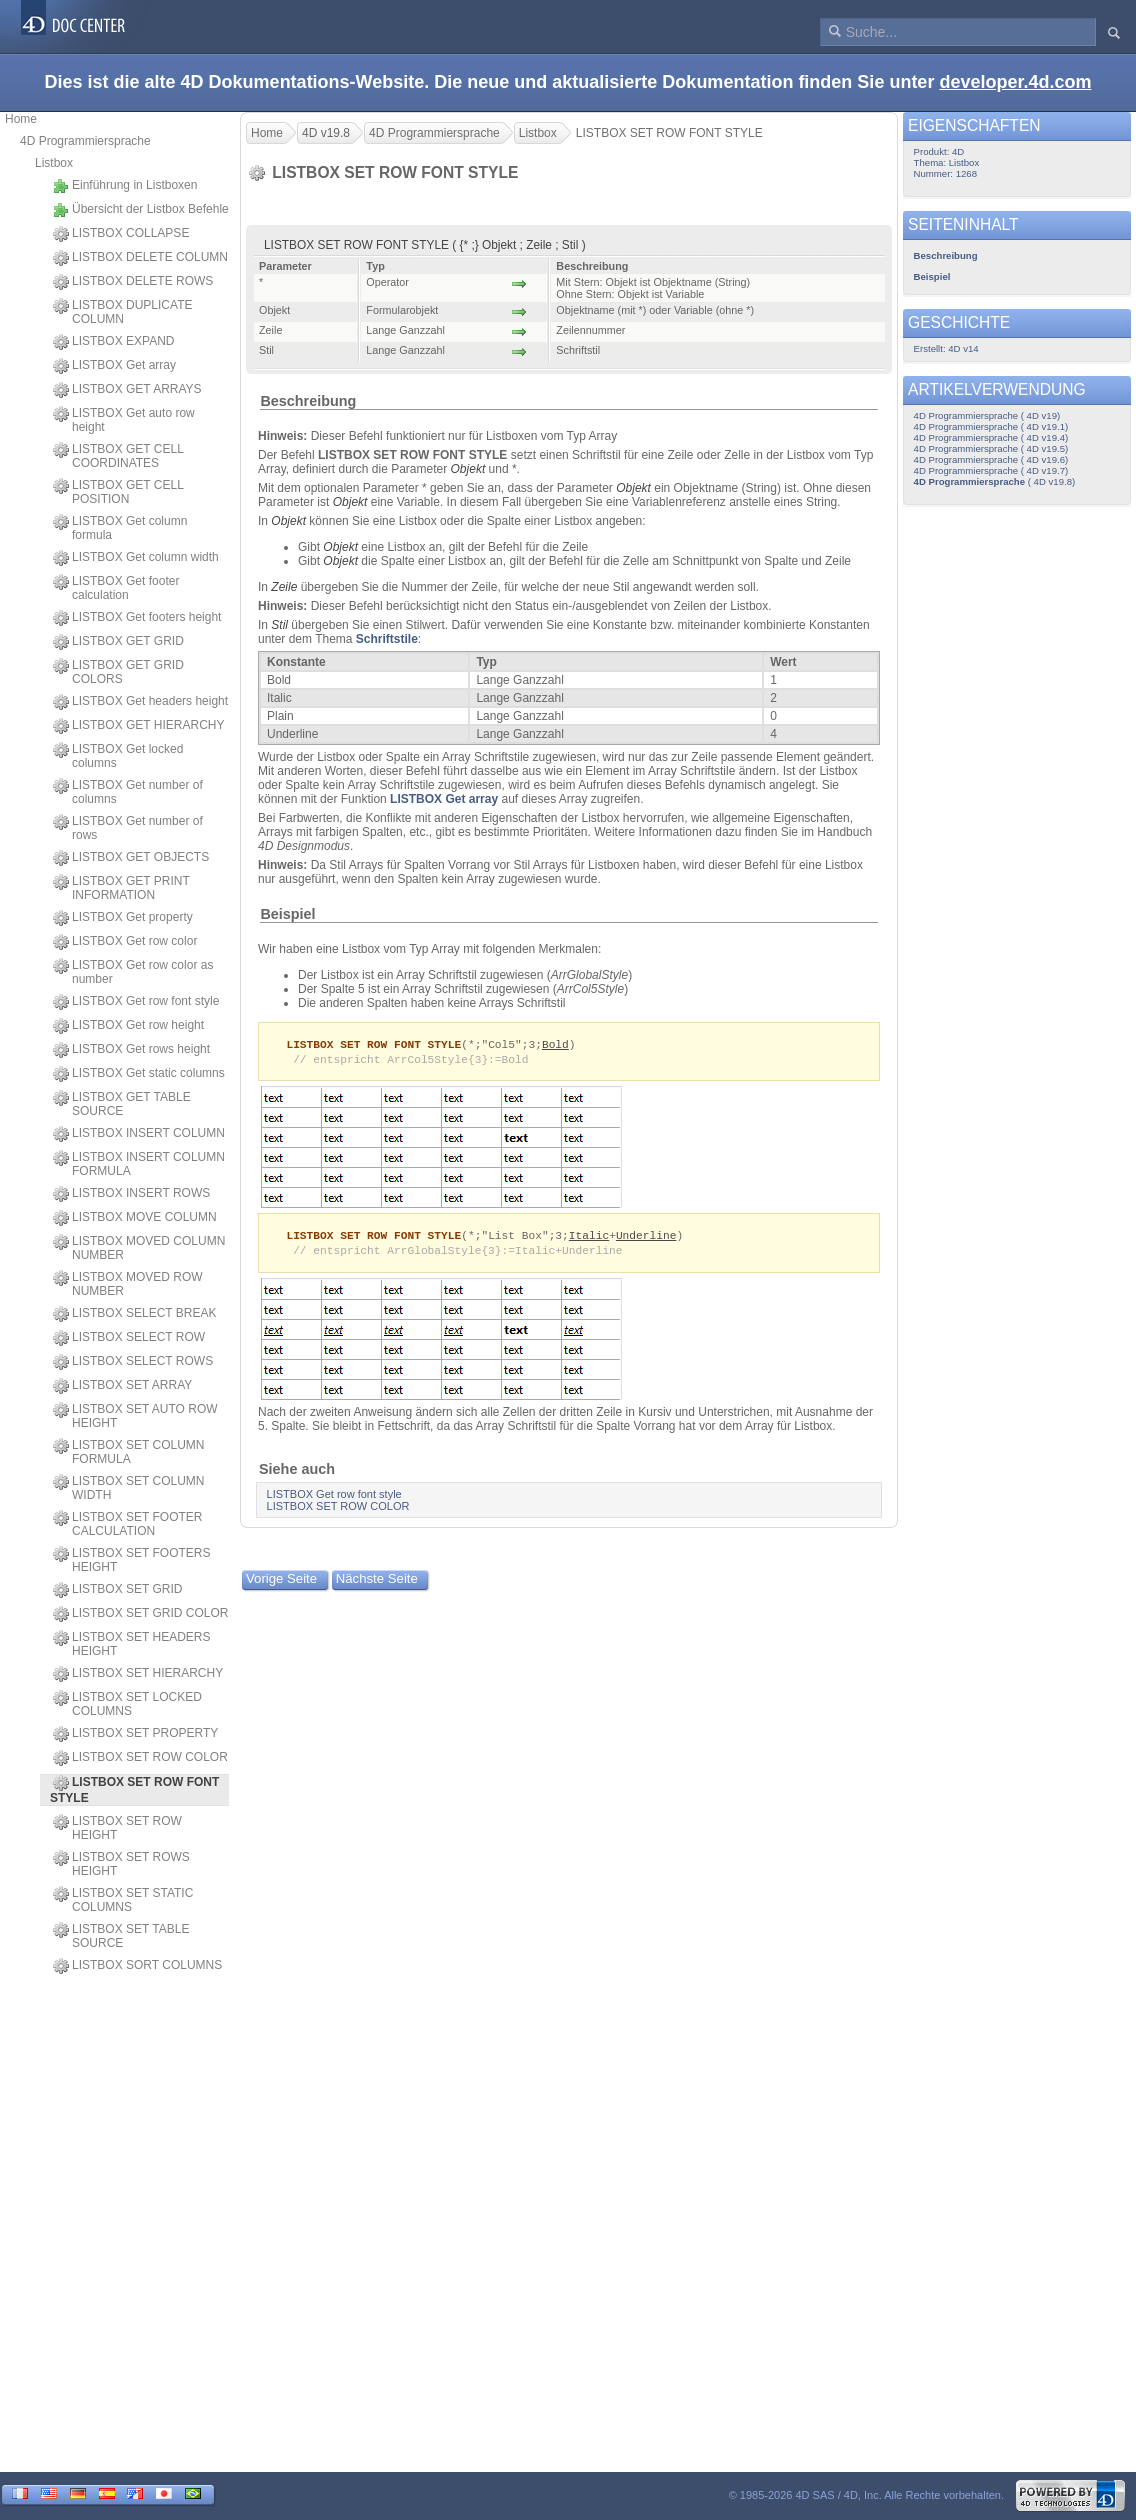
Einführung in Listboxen (125, 186)
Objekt (468, 469)
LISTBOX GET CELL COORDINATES (118, 456)
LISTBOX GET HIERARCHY (138, 726)
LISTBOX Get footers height (137, 618)
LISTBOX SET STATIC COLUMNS (123, 1900)
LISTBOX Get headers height (140, 702)
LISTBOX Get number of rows (128, 828)
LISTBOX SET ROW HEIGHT (117, 1828)
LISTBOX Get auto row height (124, 420)
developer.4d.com (1015, 82)
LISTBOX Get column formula (120, 528)
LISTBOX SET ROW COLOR (140, 1758)
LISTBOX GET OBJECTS (131, 858)
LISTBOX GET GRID (118, 642)
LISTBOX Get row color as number (133, 972)
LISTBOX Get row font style (136, 1002)
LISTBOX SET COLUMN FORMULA (128, 1452)
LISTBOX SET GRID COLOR (140, 1614)
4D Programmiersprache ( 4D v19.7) (991, 470)
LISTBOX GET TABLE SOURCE (122, 1104)
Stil (279, 625)
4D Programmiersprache (85, 141)
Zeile (284, 587)
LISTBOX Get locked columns (118, 756)
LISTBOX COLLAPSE (121, 234)
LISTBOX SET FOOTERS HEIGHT (131, 1560)
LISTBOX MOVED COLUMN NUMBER (139, 1248)
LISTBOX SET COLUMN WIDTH (128, 1488)
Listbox (54, 163)
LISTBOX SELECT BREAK (135, 1314)
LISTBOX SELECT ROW (129, 1338)
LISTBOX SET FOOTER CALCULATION (127, 1524)
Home (21, 119)
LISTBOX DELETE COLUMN (140, 258)
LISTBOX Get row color (125, 942)
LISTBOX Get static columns (139, 1074)
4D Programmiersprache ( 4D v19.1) (991, 426)
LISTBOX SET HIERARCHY (138, 1674)
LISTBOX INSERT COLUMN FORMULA (139, 1164)
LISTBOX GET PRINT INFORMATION (121, 888)
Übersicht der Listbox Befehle (141, 210)
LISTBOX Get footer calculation (116, 588)
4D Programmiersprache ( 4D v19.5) (991, 448)
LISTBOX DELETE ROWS (133, 282)
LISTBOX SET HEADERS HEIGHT (132, 1644)
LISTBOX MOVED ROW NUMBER (128, 1284)
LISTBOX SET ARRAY (122, 1386)
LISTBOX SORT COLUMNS (137, 1966)
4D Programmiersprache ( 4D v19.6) (991, 459)
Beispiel (287, 914)
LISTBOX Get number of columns (128, 792)
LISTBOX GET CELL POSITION (118, 492)
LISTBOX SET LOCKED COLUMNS (127, 1704)
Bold (555, 1044)
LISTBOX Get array (114, 366)
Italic (589, 1237)
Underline (646, 1237)
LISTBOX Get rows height (131, 1050)
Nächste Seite (377, 1582)
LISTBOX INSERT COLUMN (139, 1134)
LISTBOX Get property (123, 918)
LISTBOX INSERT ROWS (131, 1194)
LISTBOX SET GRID (117, 1590)
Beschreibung (308, 401)
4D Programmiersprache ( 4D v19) (987, 415)
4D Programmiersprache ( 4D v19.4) (991, 437)
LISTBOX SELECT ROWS (133, 1362)
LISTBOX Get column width (136, 558)
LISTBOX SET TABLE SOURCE (121, 1936)
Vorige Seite (281, 1582)
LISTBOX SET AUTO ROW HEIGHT (135, 1416)
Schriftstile (387, 639)
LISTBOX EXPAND (113, 342)
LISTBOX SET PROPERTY (135, 1734)
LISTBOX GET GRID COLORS (118, 672)
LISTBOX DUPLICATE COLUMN (122, 312)
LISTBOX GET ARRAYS (127, 390)
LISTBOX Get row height (128, 1026)
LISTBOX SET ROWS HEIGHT (121, 1864)
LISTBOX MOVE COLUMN (135, 1218)
